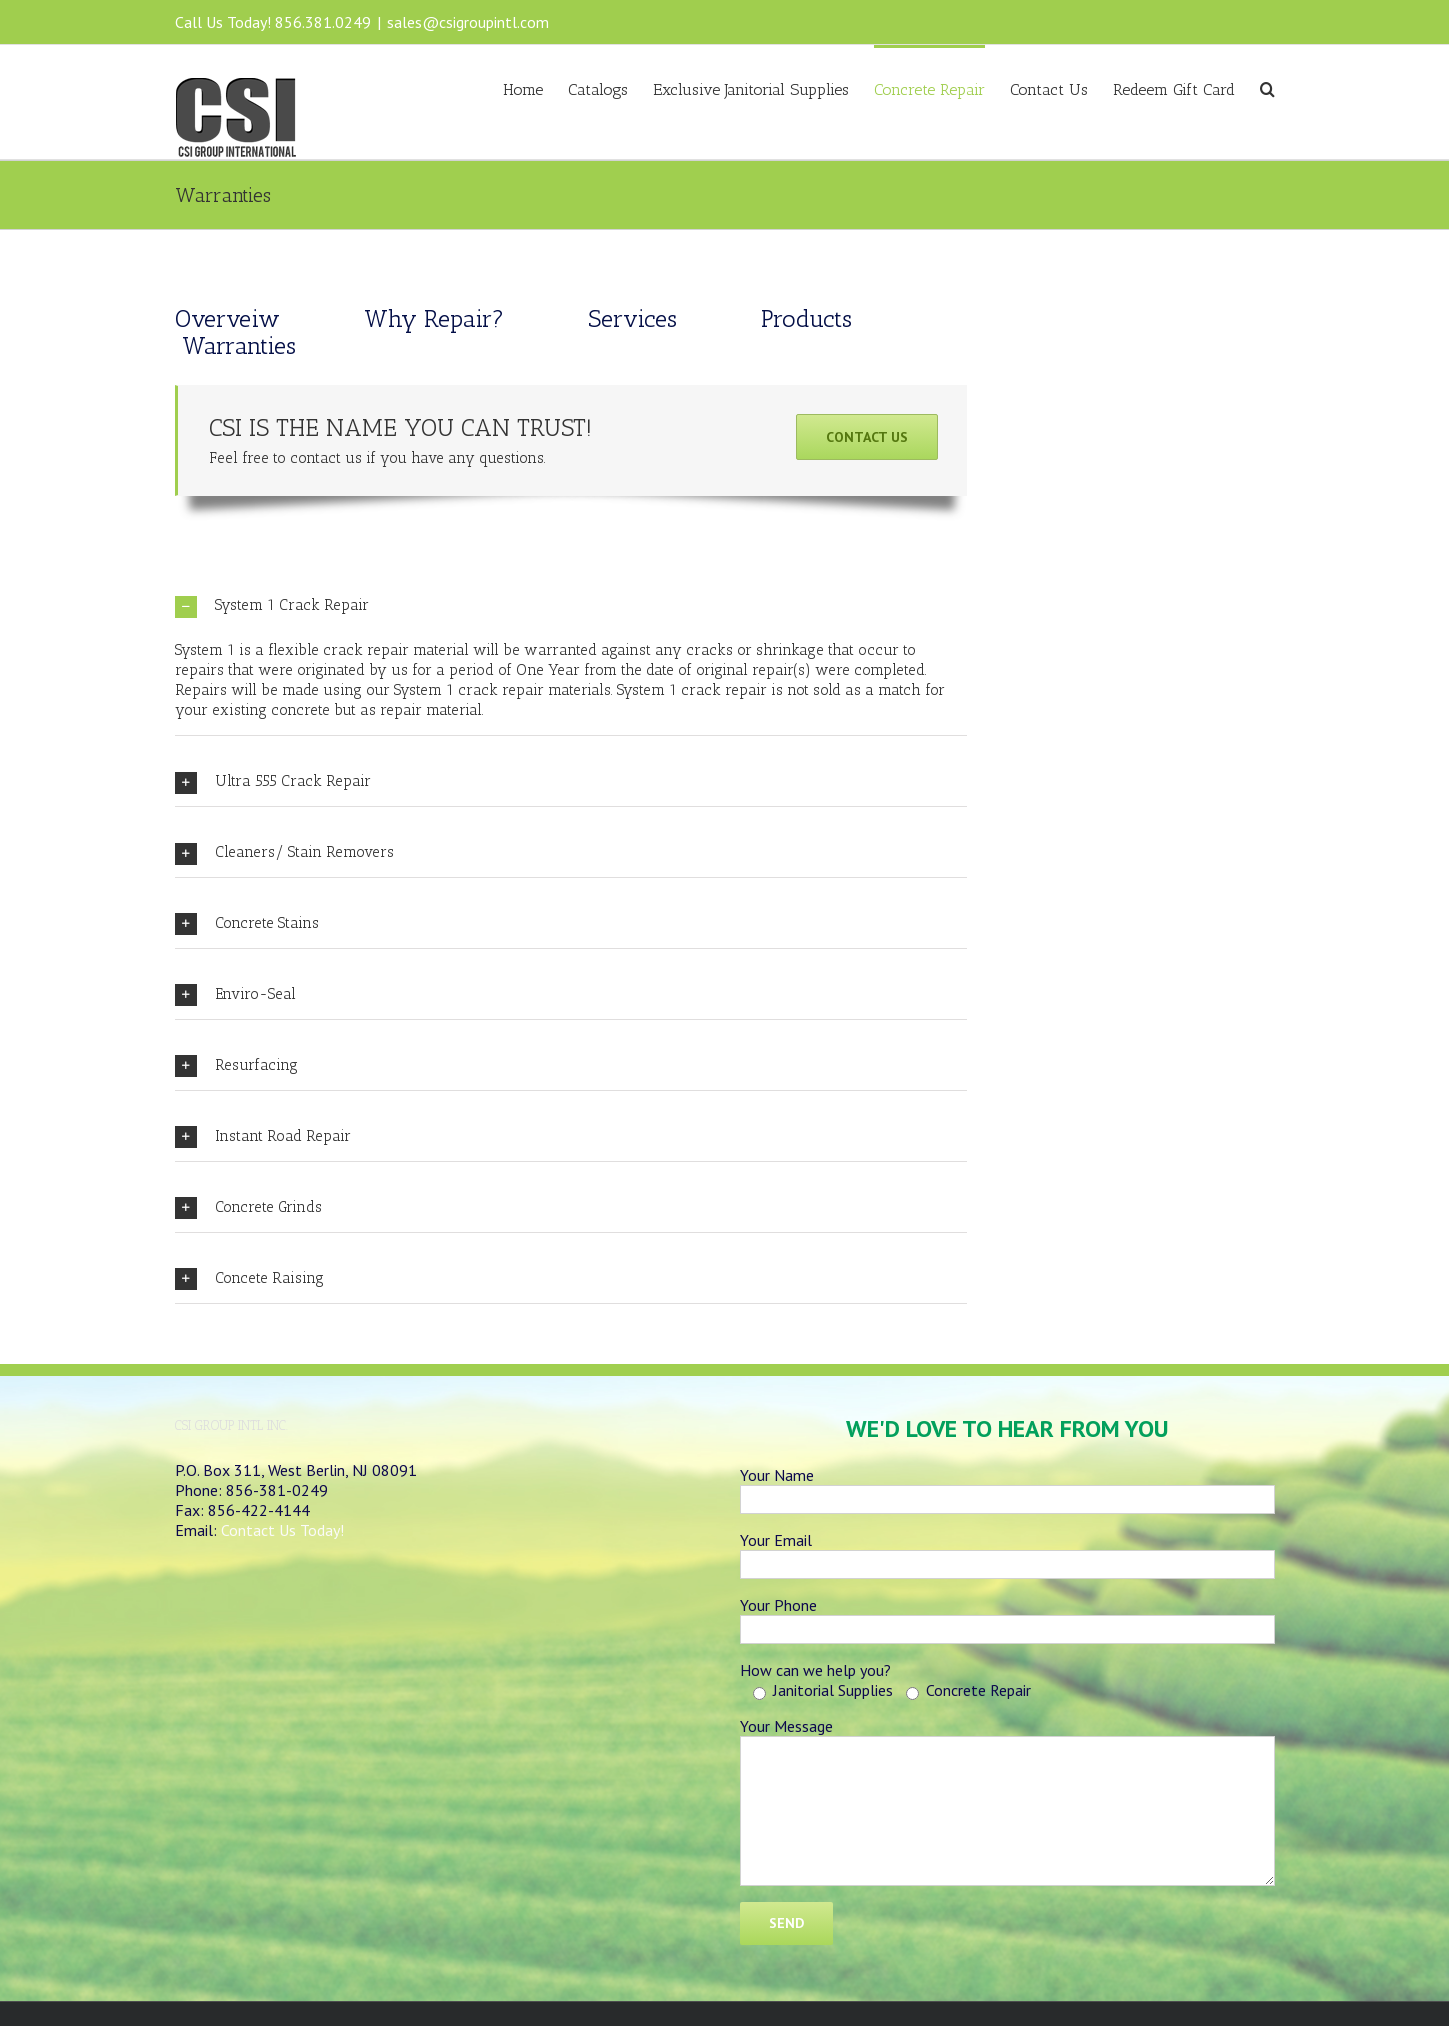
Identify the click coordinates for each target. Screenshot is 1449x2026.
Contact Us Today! (282, 1530)
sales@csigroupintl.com (468, 22)
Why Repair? (434, 318)
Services (632, 318)
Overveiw (231, 318)
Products (806, 318)
